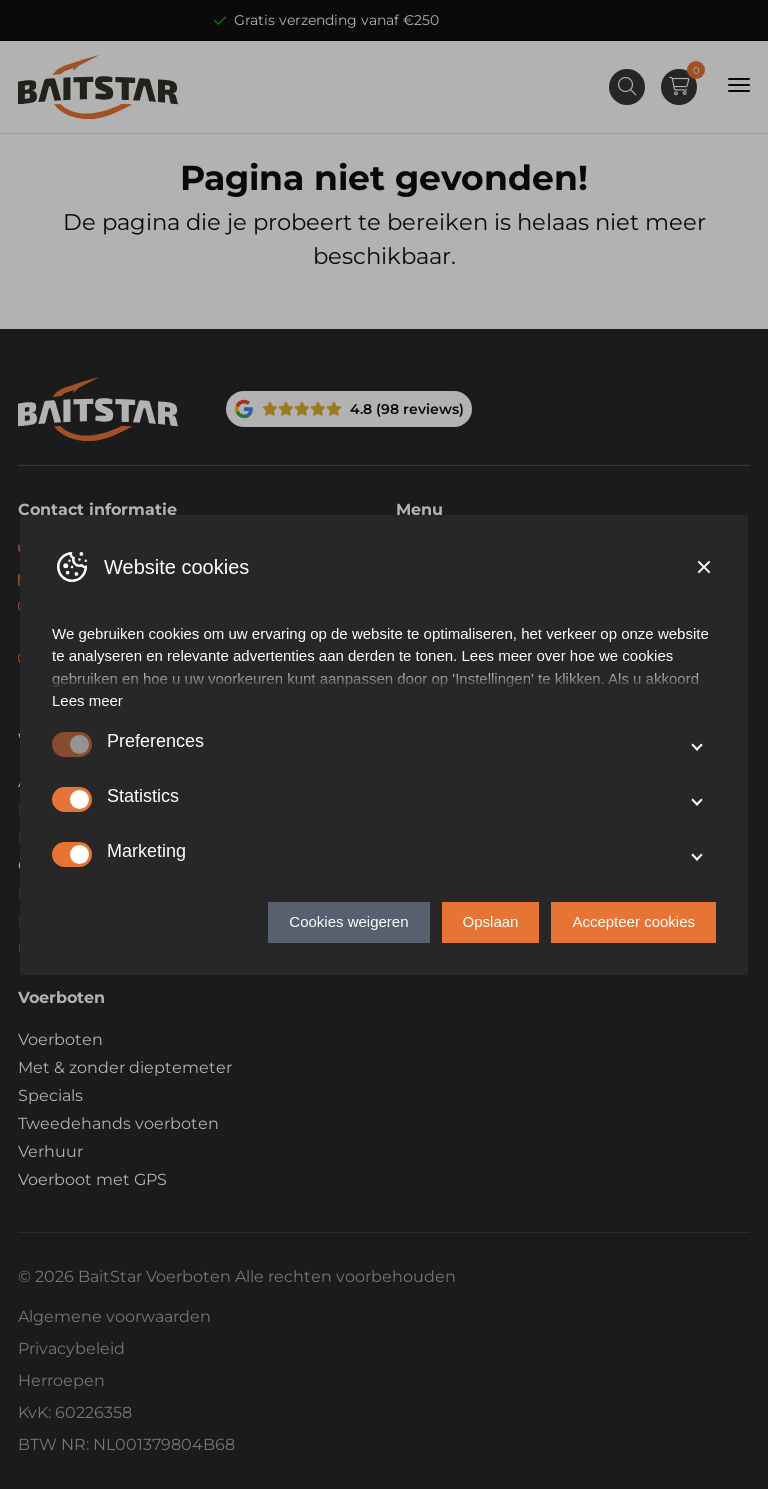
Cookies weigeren (348, 921)
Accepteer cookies (633, 921)
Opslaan (491, 921)
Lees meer (87, 700)
